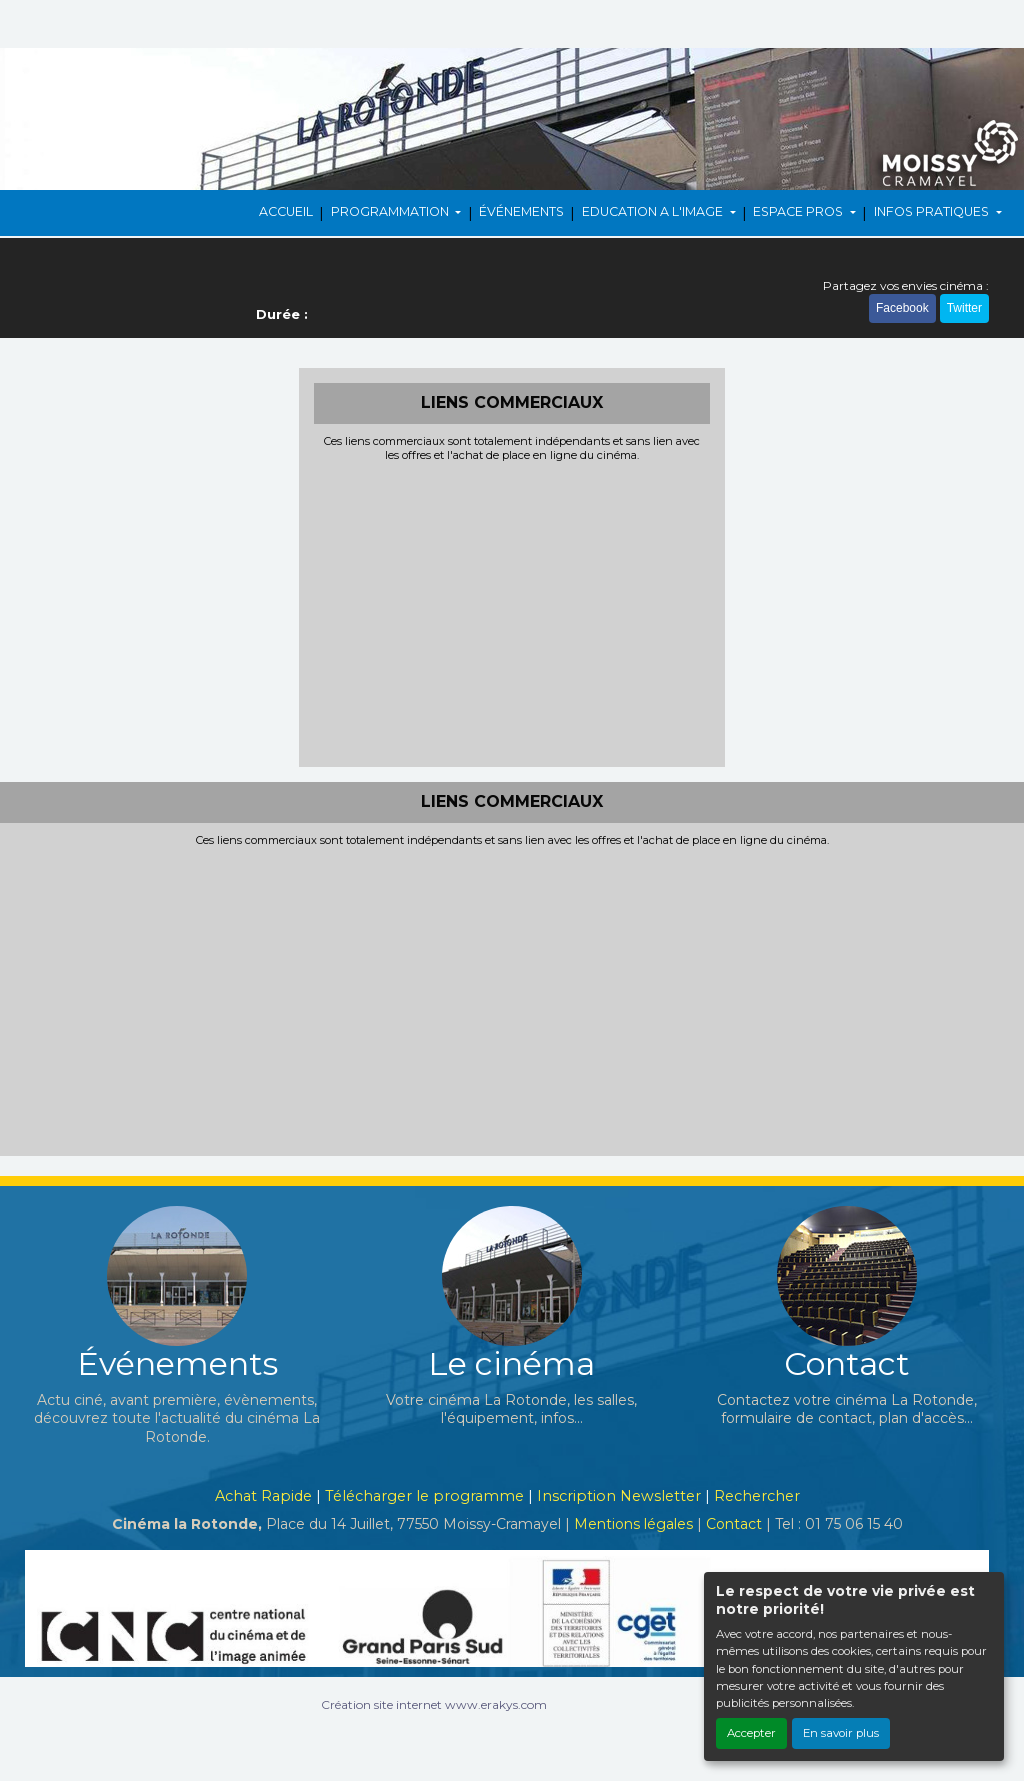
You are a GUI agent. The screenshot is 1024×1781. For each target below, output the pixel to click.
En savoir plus (841, 1733)
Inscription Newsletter (619, 1496)
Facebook (902, 308)
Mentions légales (633, 1524)
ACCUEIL (286, 211)
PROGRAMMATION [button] (391, 211)
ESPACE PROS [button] (799, 211)
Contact (734, 1524)
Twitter (964, 308)
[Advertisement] (512, 612)
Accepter (751, 1733)
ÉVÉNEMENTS (521, 211)
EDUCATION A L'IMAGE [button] (654, 211)
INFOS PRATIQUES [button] (933, 211)
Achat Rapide (263, 1496)
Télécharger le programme (424, 1496)
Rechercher (757, 1496)
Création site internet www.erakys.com (434, 1704)
